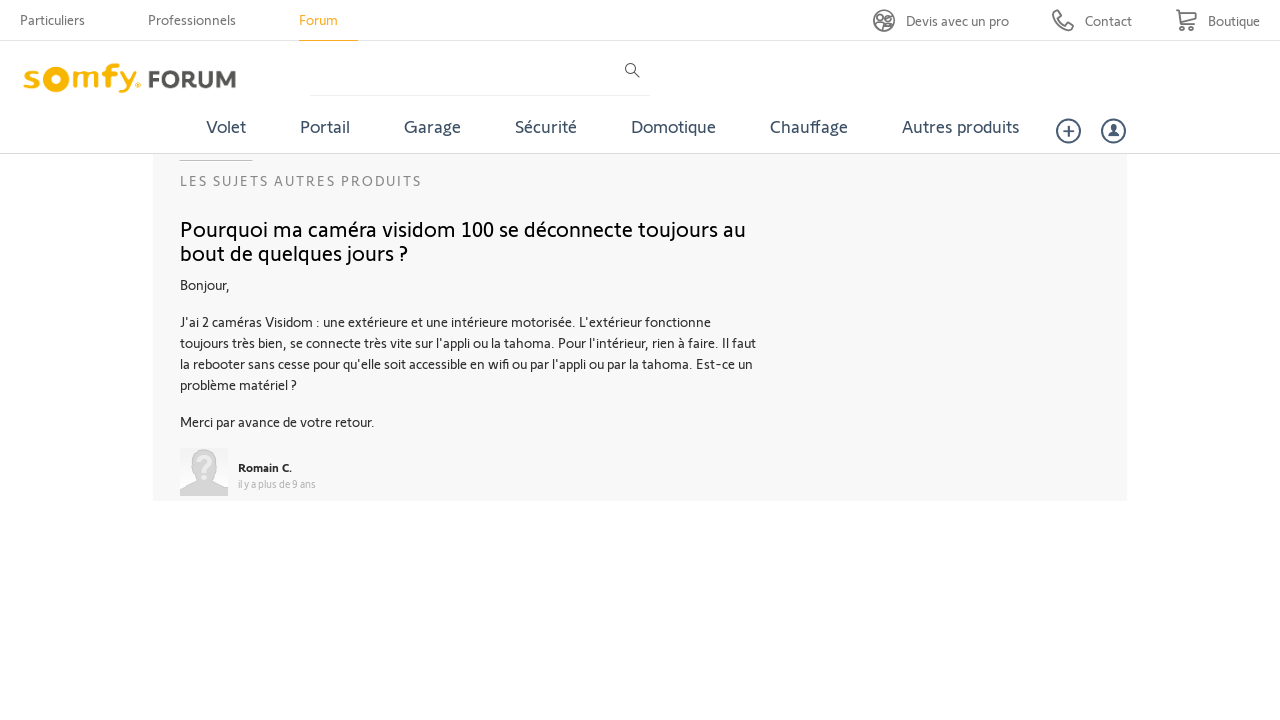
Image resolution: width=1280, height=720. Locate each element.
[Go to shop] (1217, 20)
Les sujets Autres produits (301, 180)
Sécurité (546, 126)
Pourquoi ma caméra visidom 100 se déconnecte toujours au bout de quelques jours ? (463, 240)
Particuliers (52, 19)
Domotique (673, 126)
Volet (226, 126)
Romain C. (265, 467)
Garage (432, 126)
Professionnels (192, 19)
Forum (318, 19)
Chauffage (809, 126)
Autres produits (961, 126)
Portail (325, 126)
